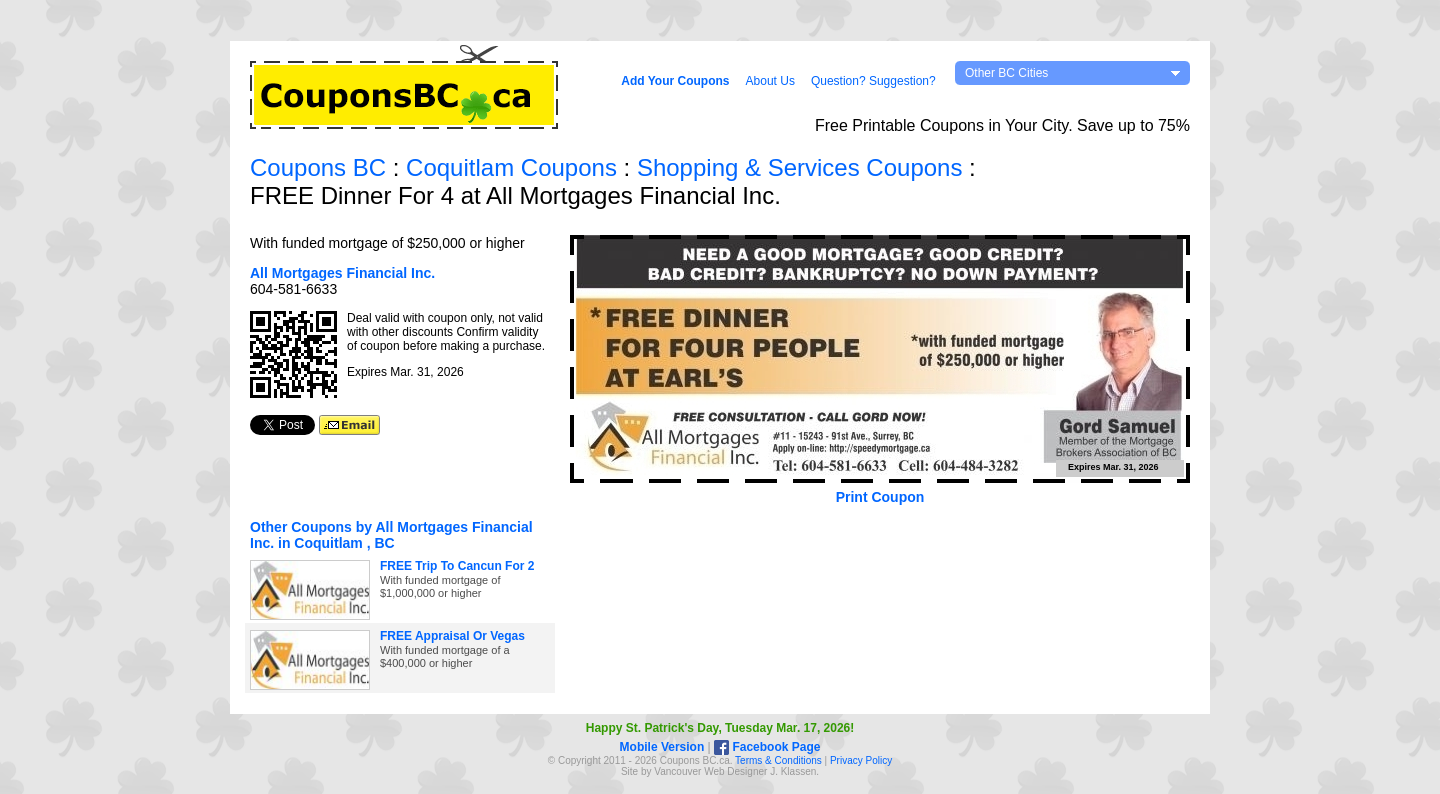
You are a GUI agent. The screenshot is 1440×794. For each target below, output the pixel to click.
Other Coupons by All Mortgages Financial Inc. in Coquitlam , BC (391, 535)
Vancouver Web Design (706, 771)
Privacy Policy (861, 760)
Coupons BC (318, 167)
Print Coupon (880, 497)
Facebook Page (767, 747)
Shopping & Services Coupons (800, 167)
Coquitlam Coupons (511, 167)
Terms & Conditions (778, 760)
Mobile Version (662, 747)
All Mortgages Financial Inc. (342, 273)
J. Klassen (793, 771)
